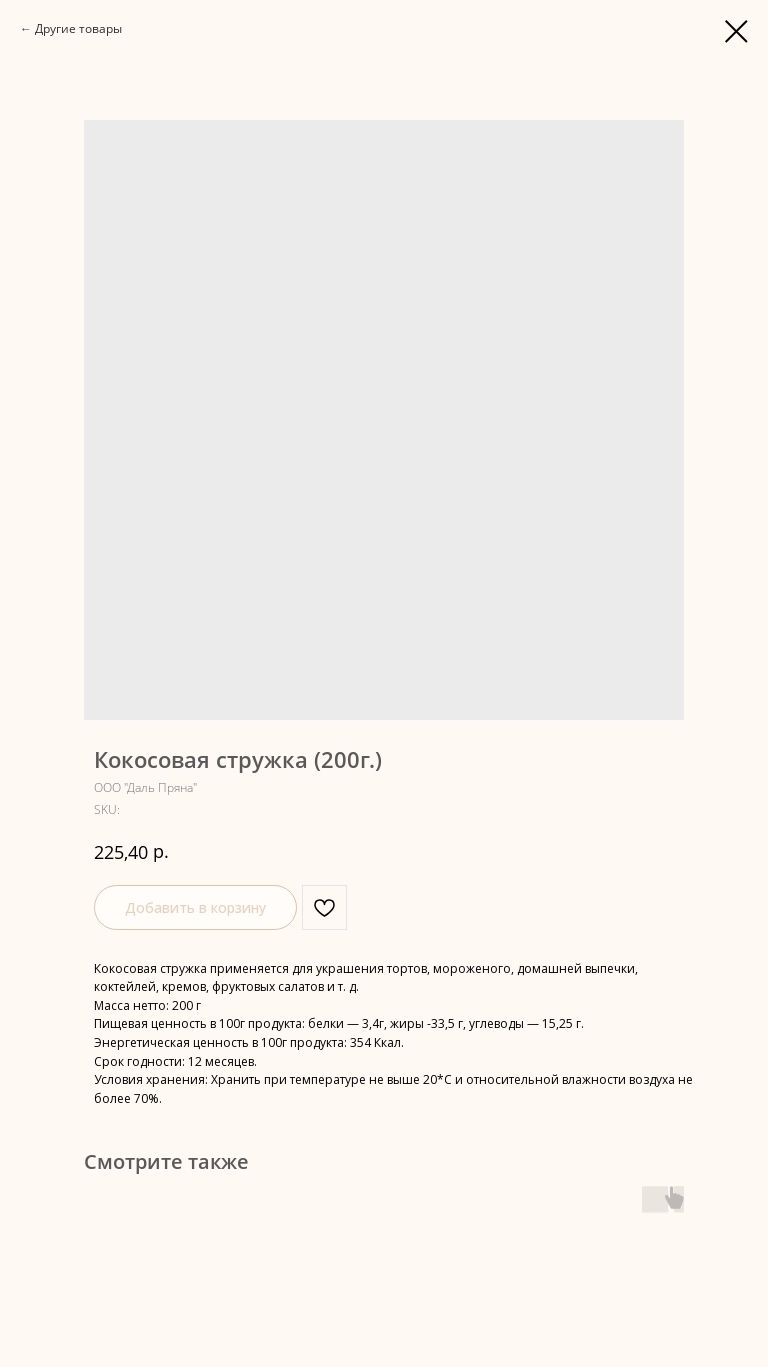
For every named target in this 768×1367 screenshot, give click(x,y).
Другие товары (78, 28)
